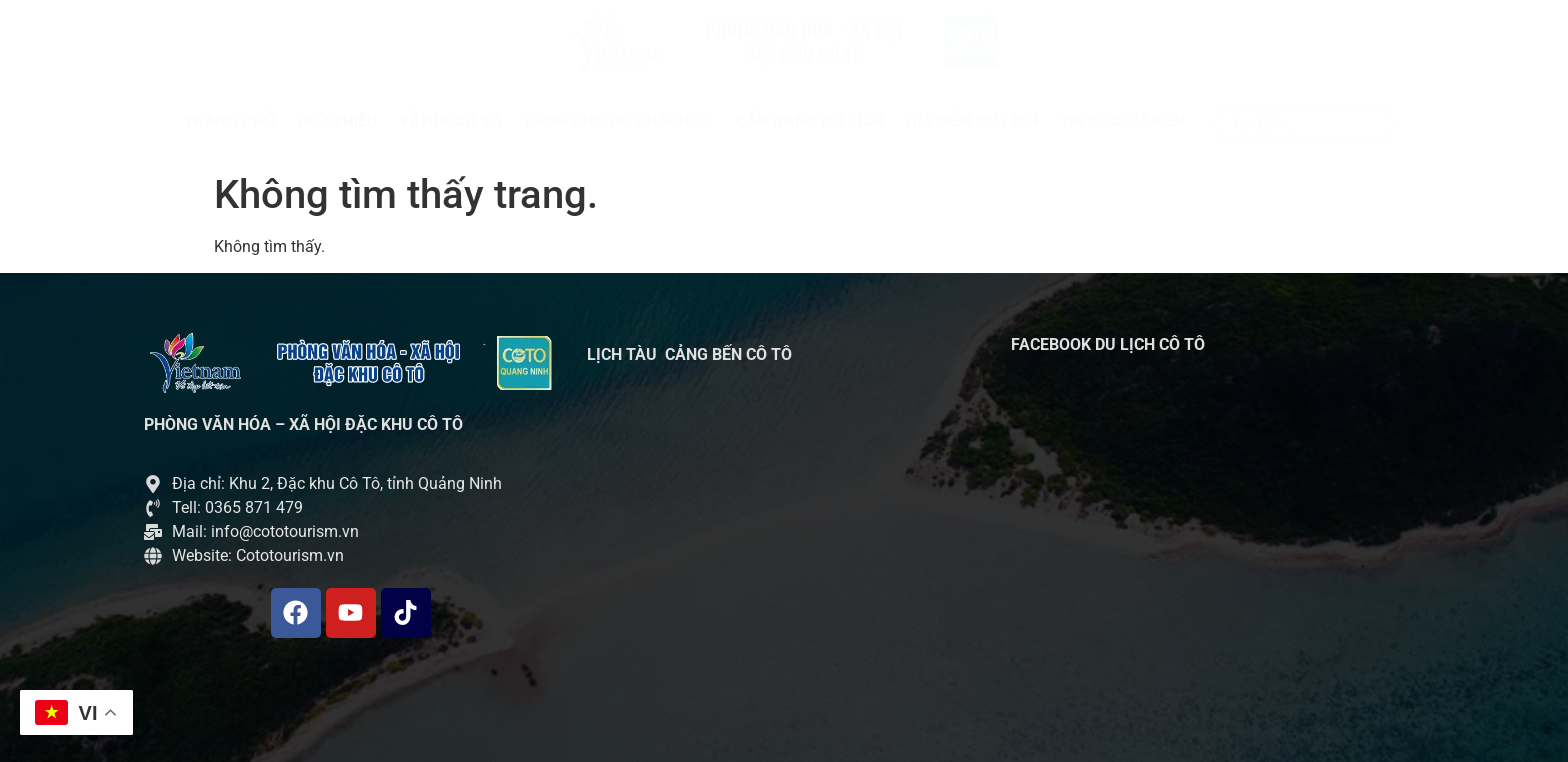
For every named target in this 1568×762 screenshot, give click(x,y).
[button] (619, 121)
